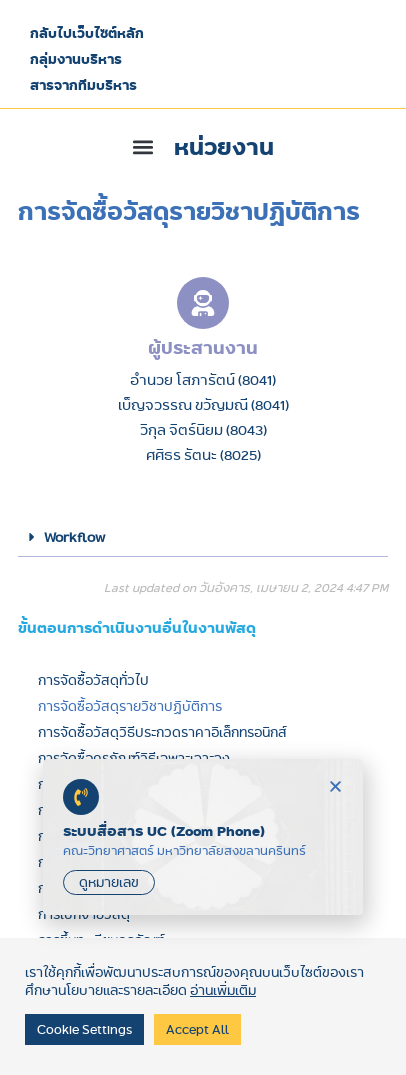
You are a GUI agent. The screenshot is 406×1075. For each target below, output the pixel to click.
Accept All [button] (197, 1029)
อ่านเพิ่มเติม (223, 990)
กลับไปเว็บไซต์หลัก (87, 33)
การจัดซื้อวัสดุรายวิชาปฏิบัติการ (130, 706)
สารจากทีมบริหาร (83, 85)
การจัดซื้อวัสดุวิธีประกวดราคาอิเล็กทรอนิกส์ (162, 732)
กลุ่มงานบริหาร (76, 59)
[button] (203, 147)
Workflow (74, 537)
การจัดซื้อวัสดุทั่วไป (93, 680)
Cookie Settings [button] (84, 1029)
